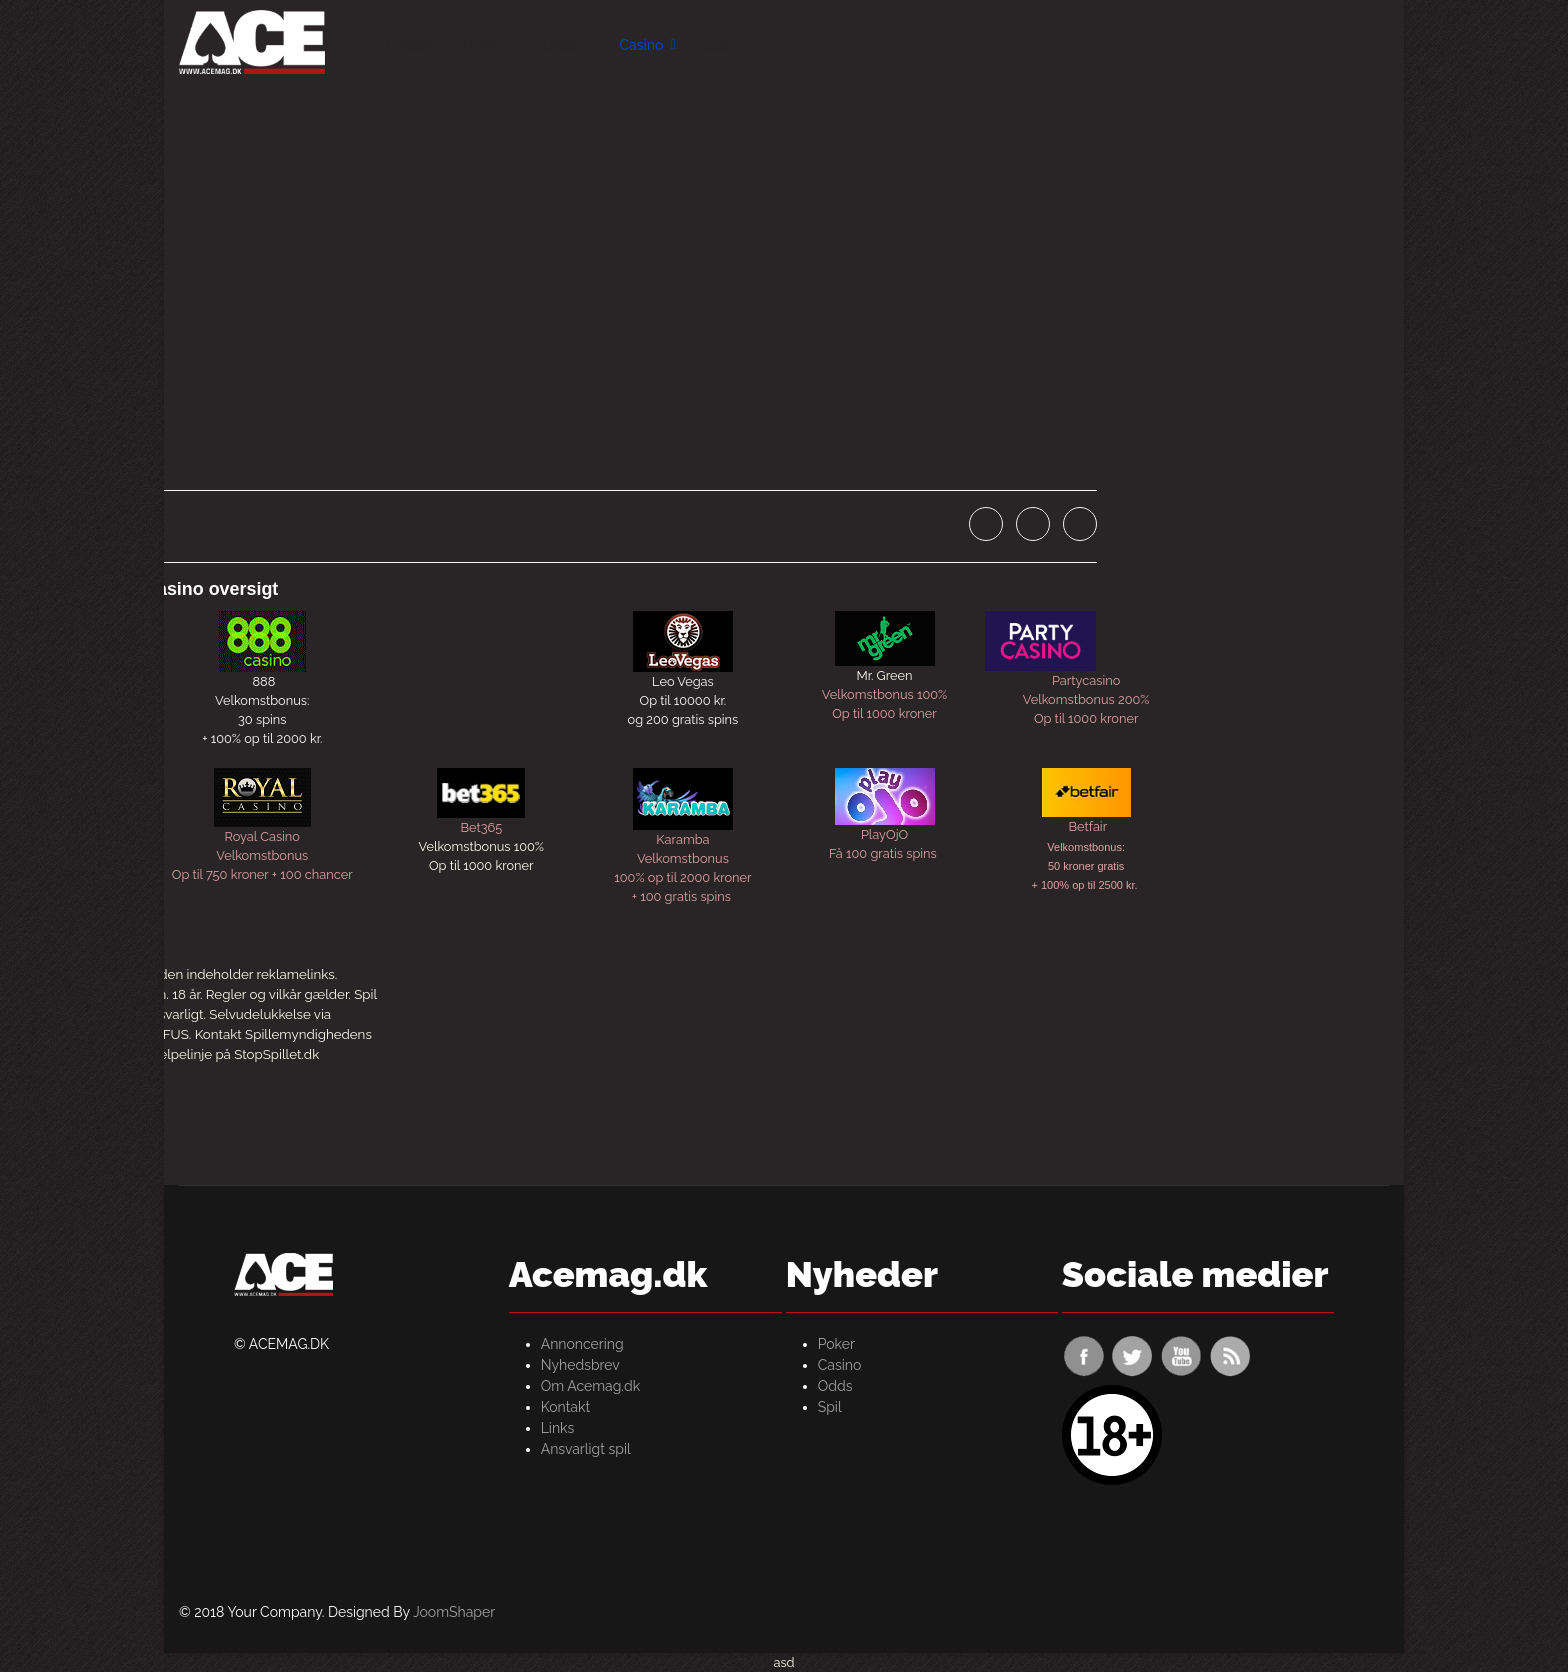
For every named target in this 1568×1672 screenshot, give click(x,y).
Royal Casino (262, 836)
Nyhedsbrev (580, 1365)
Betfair (1086, 826)
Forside (410, 45)
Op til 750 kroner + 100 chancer (262, 874)
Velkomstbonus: (262, 700)
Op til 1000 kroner (884, 713)
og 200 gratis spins (683, 719)
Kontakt (565, 1407)
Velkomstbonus (262, 855)
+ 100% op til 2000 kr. (262, 738)
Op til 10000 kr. (683, 700)
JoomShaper (454, 1612)
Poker (481, 45)
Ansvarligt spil (586, 1449)
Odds (560, 45)
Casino (641, 45)
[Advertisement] (784, 230)
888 (263, 681)
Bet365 (481, 827)
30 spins (262, 719)
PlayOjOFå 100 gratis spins (884, 814)
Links (558, 1428)
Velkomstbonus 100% (884, 694)
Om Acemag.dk (590, 1386)
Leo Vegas (683, 681)
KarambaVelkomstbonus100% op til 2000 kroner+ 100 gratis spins (682, 836)
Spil (718, 45)
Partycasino (1052, 649)
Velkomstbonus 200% (1086, 699)
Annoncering (582, 1344)
